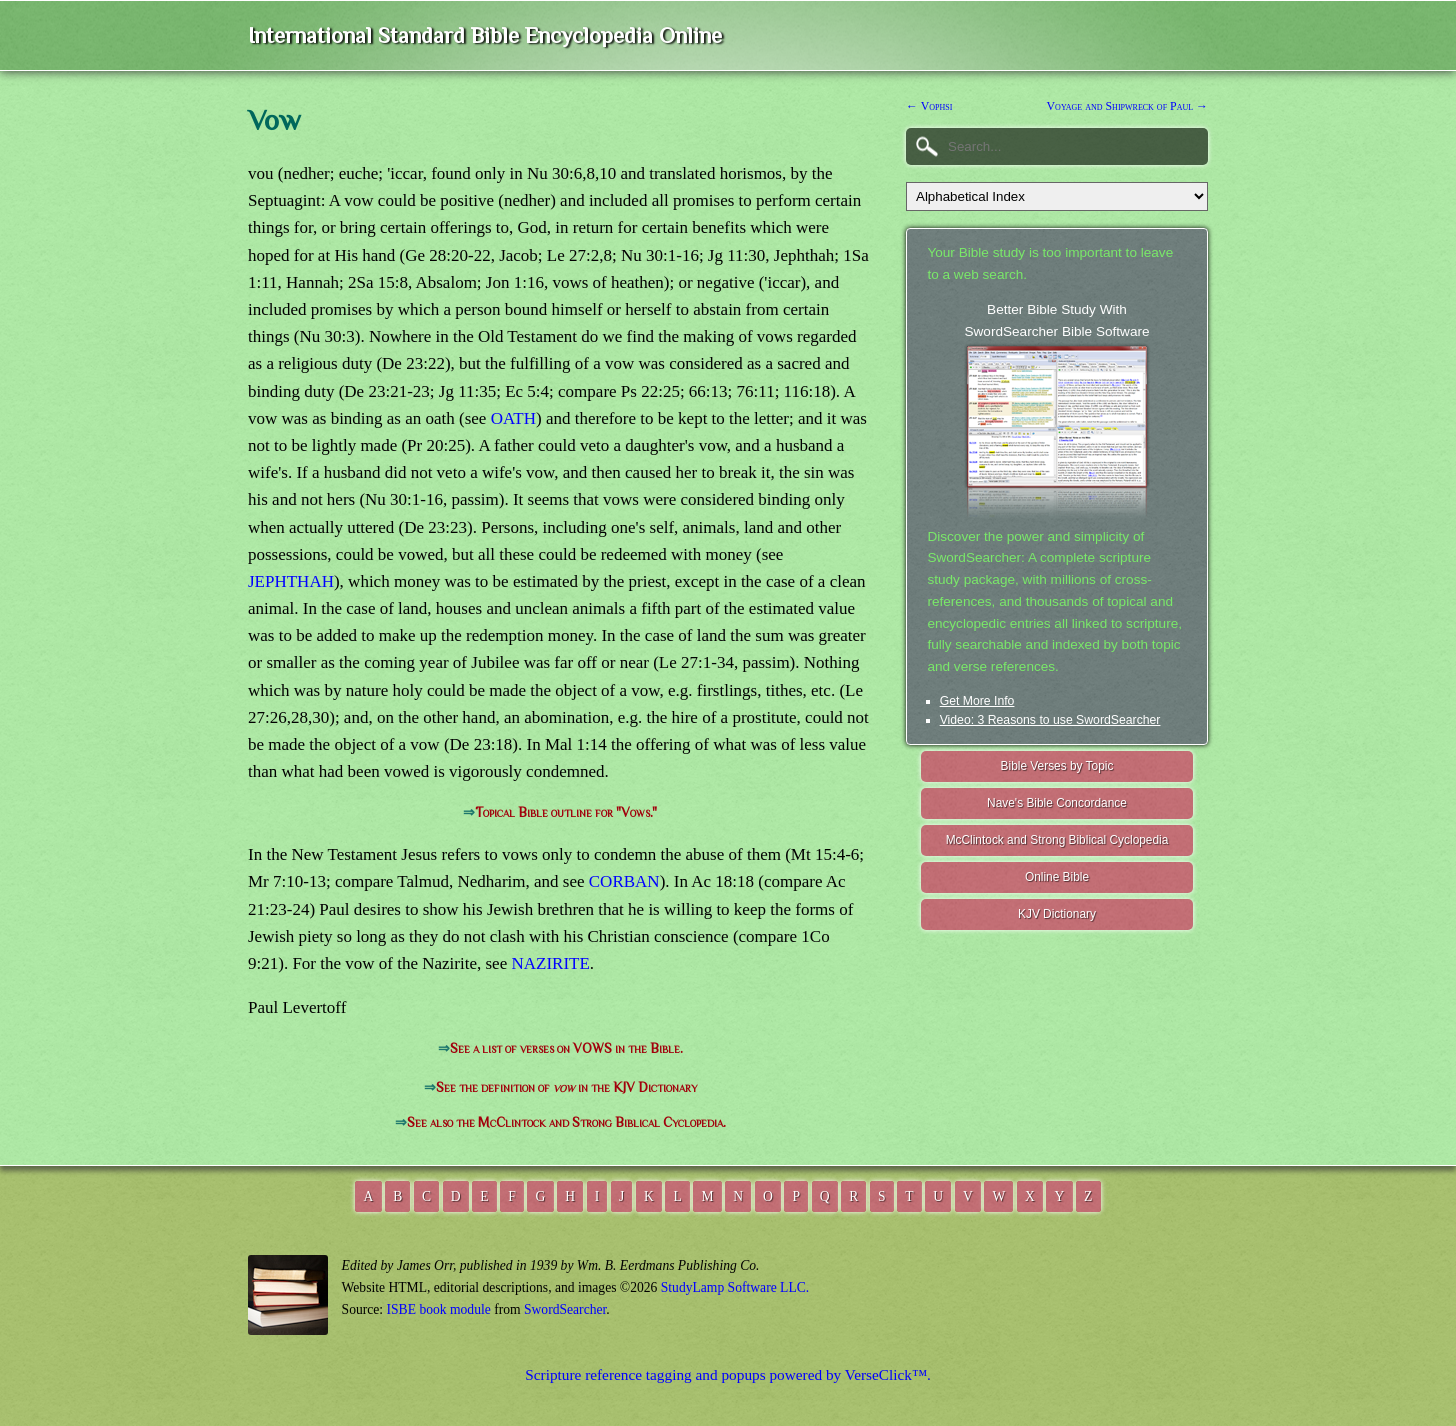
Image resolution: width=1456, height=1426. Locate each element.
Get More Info (977, 701)
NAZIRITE (550, 963)
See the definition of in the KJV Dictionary (566, 1087)
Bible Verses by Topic (1057, 766)
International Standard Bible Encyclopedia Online (485, 35)
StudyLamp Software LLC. (735, 1287)
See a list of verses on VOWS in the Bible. (566, 1048)
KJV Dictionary (1057, 914)
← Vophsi (929, 106)
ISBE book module (439, 1309)
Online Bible (1057, 877)
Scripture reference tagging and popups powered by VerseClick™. (728, 1374)
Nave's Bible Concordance (1057, 803)
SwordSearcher (565, 1309)
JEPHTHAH (291, 581)
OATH (513, 418)
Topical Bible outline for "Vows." (566, 812)
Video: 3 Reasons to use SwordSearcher (1050, 720)
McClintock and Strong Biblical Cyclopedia (1057, 840)
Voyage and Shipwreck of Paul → (1127, 106)
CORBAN (624, 881)
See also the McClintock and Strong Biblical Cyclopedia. (566, 1122)
